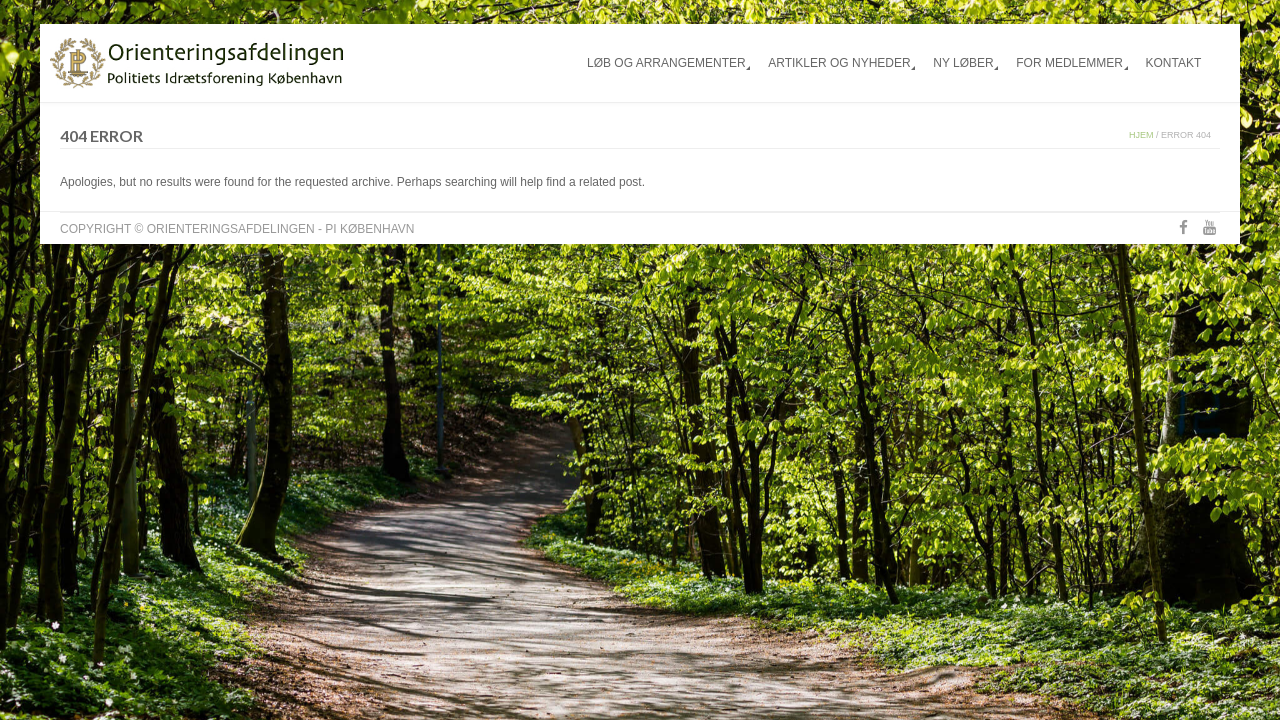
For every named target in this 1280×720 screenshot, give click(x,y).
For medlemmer (1069, 63)
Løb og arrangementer (666, 63)
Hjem (1141, 135)
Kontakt (1173, 63)
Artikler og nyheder (839, 63)
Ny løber (963, 63)
